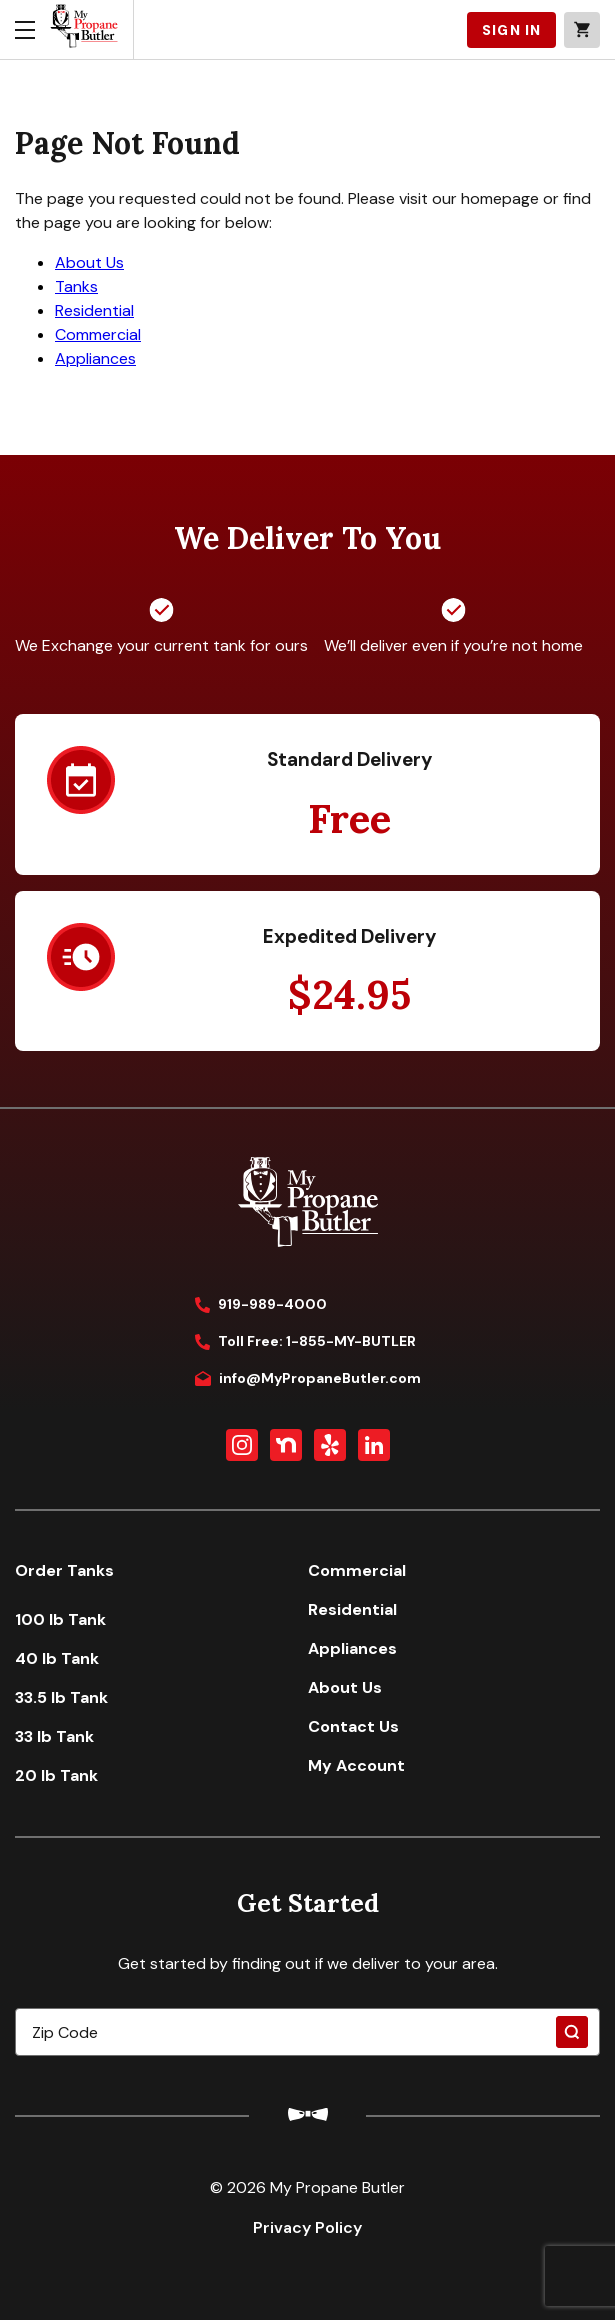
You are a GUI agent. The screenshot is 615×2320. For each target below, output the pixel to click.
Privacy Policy (307, 2227)
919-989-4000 (261, 1304)
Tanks (76, 286)
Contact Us (353, 1726)
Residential (94, 310)
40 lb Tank (57, 1658)
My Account (356, 1765)
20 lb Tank (56, 1775)
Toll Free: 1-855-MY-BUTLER (305, 1341)
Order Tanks (64, 1570)
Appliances (95, 358)
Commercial (98, 334)
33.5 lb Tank (61, 1697)
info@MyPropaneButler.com (308, 1378)
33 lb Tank (54, 1736)
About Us (89, 262)
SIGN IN (511, 30)
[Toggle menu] (25, 30)
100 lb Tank (60, 1619)
